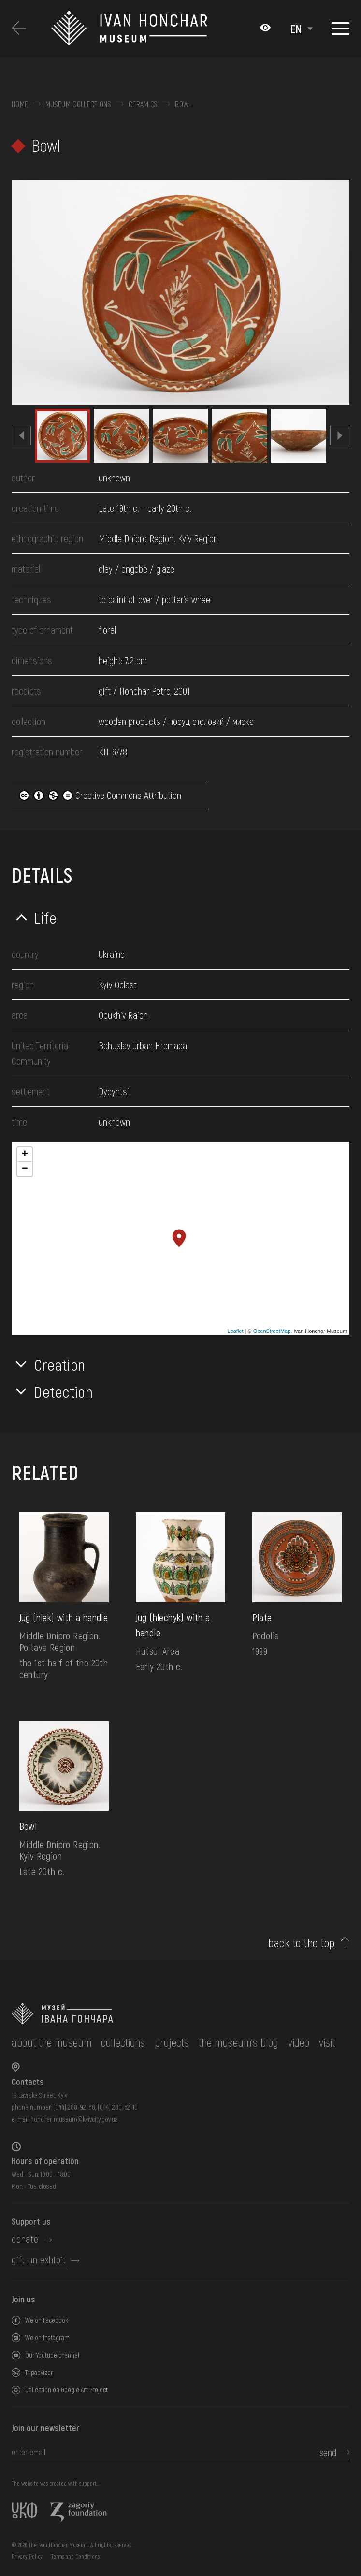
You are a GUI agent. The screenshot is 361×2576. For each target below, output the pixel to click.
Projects (172, 2042)
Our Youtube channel (52, 2355)
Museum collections (78, 104)
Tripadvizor (39, 2372)
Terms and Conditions (75, 2556)
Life (45, 917)
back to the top (301, 1943)
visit (327, 2042)
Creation (60, 1364)
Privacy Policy (27, 2556)
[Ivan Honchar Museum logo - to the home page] (150, 28)
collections (123, 2042)
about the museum (51, 2042)
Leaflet (235, 1331)
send (327, 2452)
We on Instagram (47, 2337)
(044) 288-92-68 (74, 2107)
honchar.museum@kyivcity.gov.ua (74, 2119)
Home (20, 104)
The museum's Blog (238, 2042)
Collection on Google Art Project (66, 2390)
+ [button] (25, 1154)
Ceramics (143, 104)
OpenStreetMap (272, 1331)
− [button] (25, 1169)
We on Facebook (46, 2320)
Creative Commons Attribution (100, 795)
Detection (63, 1391)
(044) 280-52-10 (118, 2107)
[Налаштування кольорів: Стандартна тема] (265, 28)
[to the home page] (173, 2014)
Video (298, 2042)
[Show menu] (340, 28)
